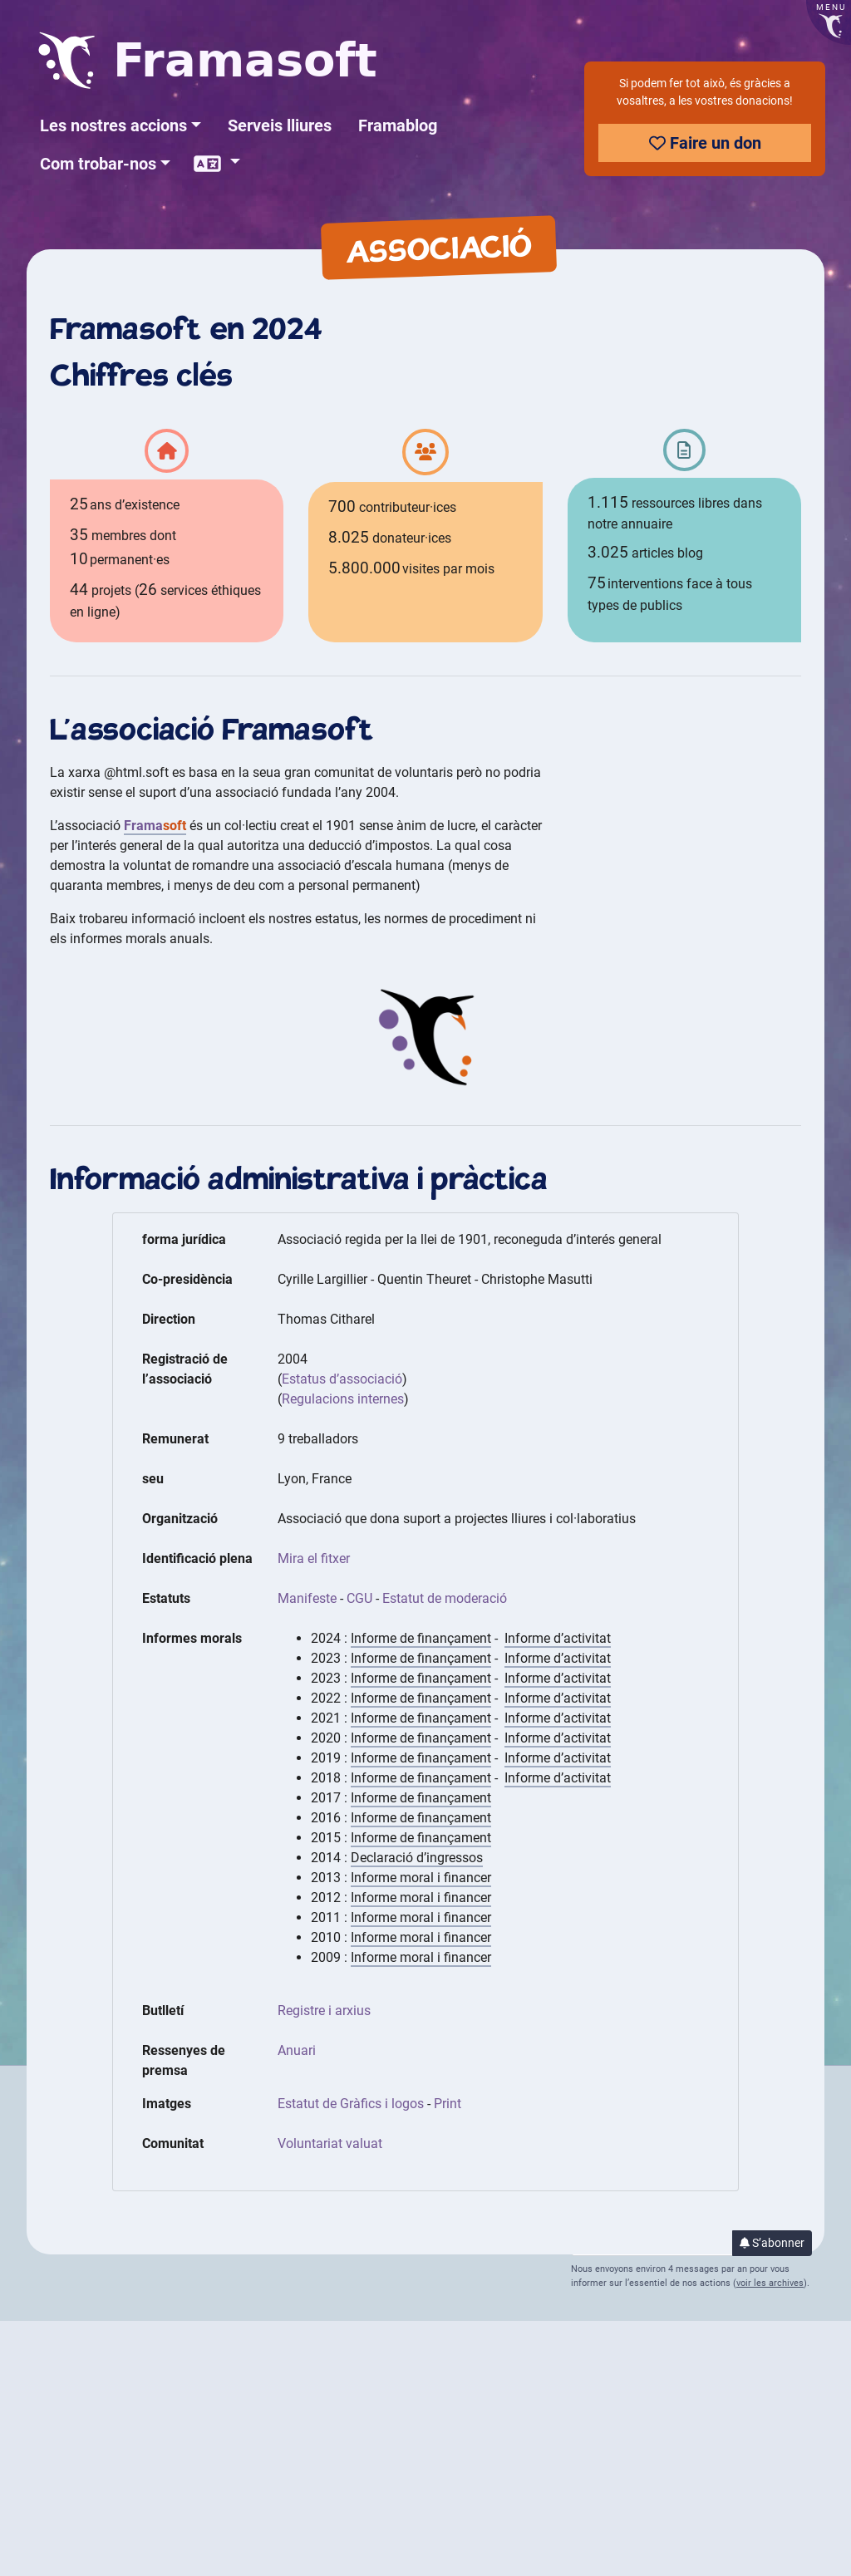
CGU (359, 1598)
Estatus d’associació (342, 1379)
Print (447, 2103)
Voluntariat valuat (330, 2143)
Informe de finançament (421, 1638)
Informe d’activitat (557, 1638)
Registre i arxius (324, 2010)
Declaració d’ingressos (417, 1858)
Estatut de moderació (444, 1598)
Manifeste (307, 1598)
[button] (120, 125)
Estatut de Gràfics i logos (351, 2103)
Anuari (297, 2050)
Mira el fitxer (314, 1558)
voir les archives (770, 2283)
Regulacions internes (343, 1399)
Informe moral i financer (421, 1877)
